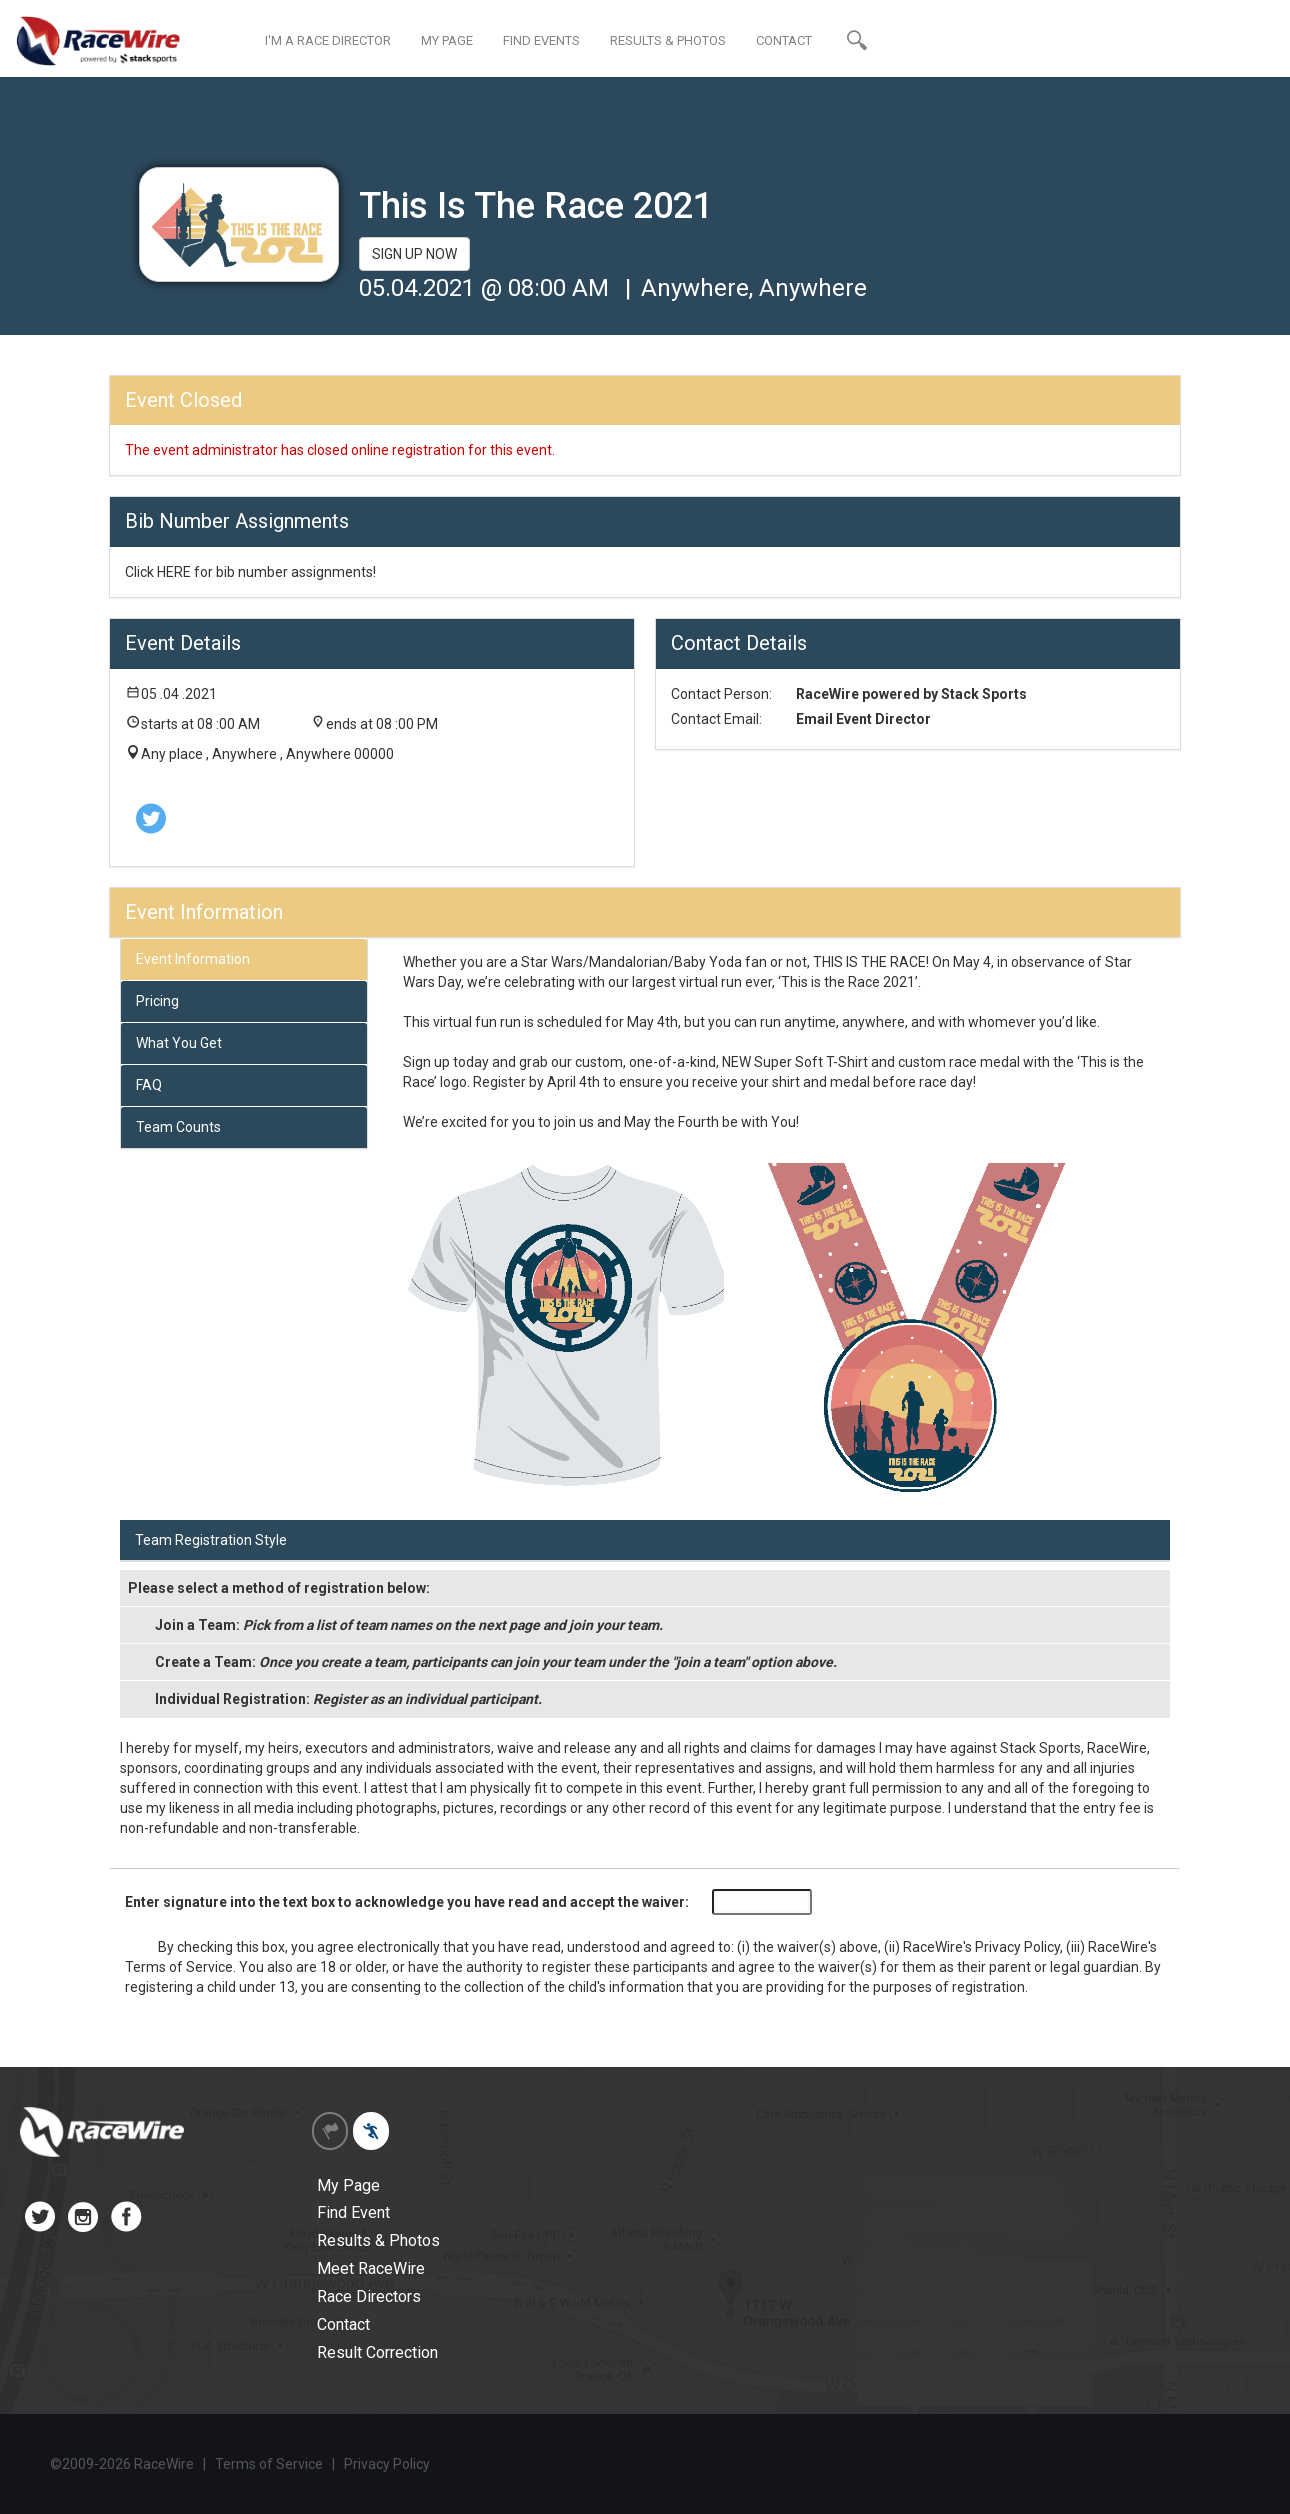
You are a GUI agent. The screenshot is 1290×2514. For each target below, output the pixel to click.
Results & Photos (378, 2240)
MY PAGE (447, 40)
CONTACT (784, 40)
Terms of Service (179, 1967)
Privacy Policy (1017, 1947)
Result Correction (377, 2352)
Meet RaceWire (371, 2268)
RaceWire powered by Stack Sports (911, 694)
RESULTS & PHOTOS (668, 40)
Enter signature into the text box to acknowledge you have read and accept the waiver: (407, 1902)
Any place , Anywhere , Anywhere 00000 (267, 754)
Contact (343, 2324)
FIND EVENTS (541, 40)
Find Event (353, 2212)
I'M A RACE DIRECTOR (328, 40)
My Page (348, 2185)
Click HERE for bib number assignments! (250, 572)
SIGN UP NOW (414, 254)
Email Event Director (863, 719)
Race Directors (369, 2296)
